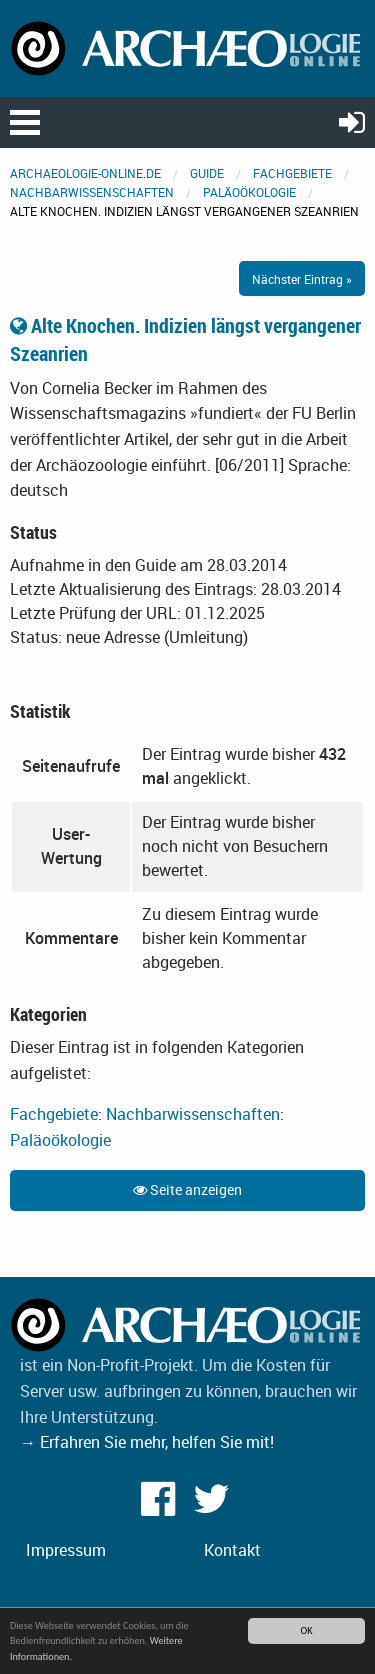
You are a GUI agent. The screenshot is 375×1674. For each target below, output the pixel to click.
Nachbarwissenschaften (92, 192)
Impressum (66, 1550)
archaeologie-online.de (85, 173)
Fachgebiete (292, 173)
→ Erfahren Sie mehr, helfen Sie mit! (147, 1442)
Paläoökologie (249, 192)
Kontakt (232, 1550)
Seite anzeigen (187, 1189)
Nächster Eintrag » (302, 279)
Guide (207, 173)
